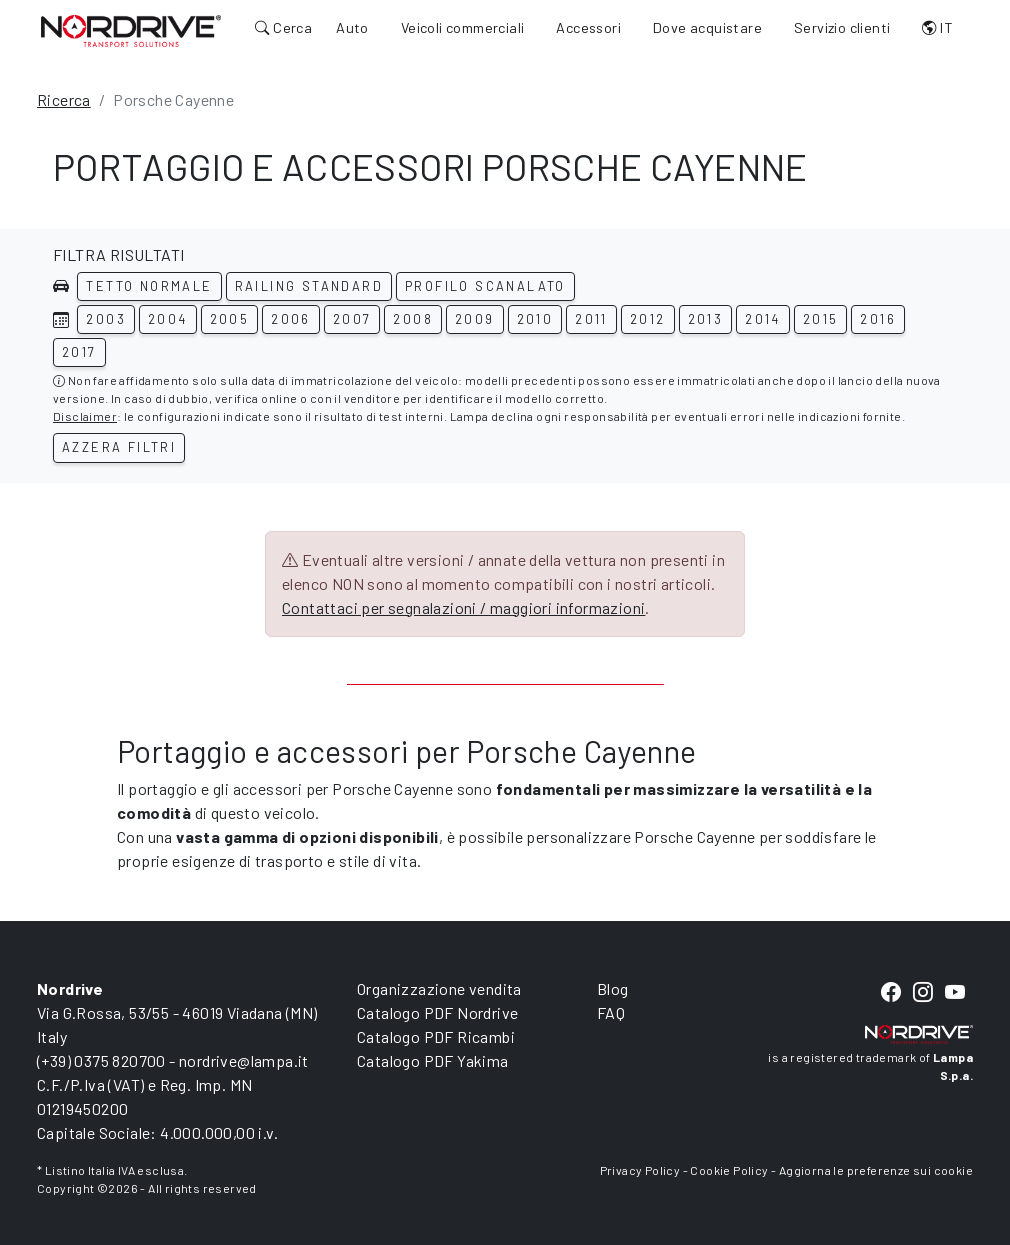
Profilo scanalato (485, 286)
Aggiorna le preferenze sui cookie (876, 1170)
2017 (79, 352)
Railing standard (309, 286)
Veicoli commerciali (463, 27)
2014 (763, 319)
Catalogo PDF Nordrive (437, 1012)
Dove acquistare (707, 27)
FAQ (611, 1012)
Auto (352, 27)
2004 (168, 319)
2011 (591, 319)
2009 (475, 319)
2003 (106, 319)
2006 (291, 319)
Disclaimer (85, 416)
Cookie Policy (729, 1170)
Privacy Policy (640, 1170)
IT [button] (937, 27)
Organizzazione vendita (439, 988)
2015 (821, 319)
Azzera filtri (119, 447)
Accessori (588, 27)
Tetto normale (149, 286)
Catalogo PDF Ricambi (436, 1036)
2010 (535, 319)
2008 (413, 319)
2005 (230, 319)
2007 (352, 319)
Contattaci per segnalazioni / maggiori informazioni (463, 607)
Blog (613, 988)
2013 (706, 319)
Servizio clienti (842, 27)
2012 (648, 319)
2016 (878, 319)
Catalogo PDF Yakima (433, 1060)
